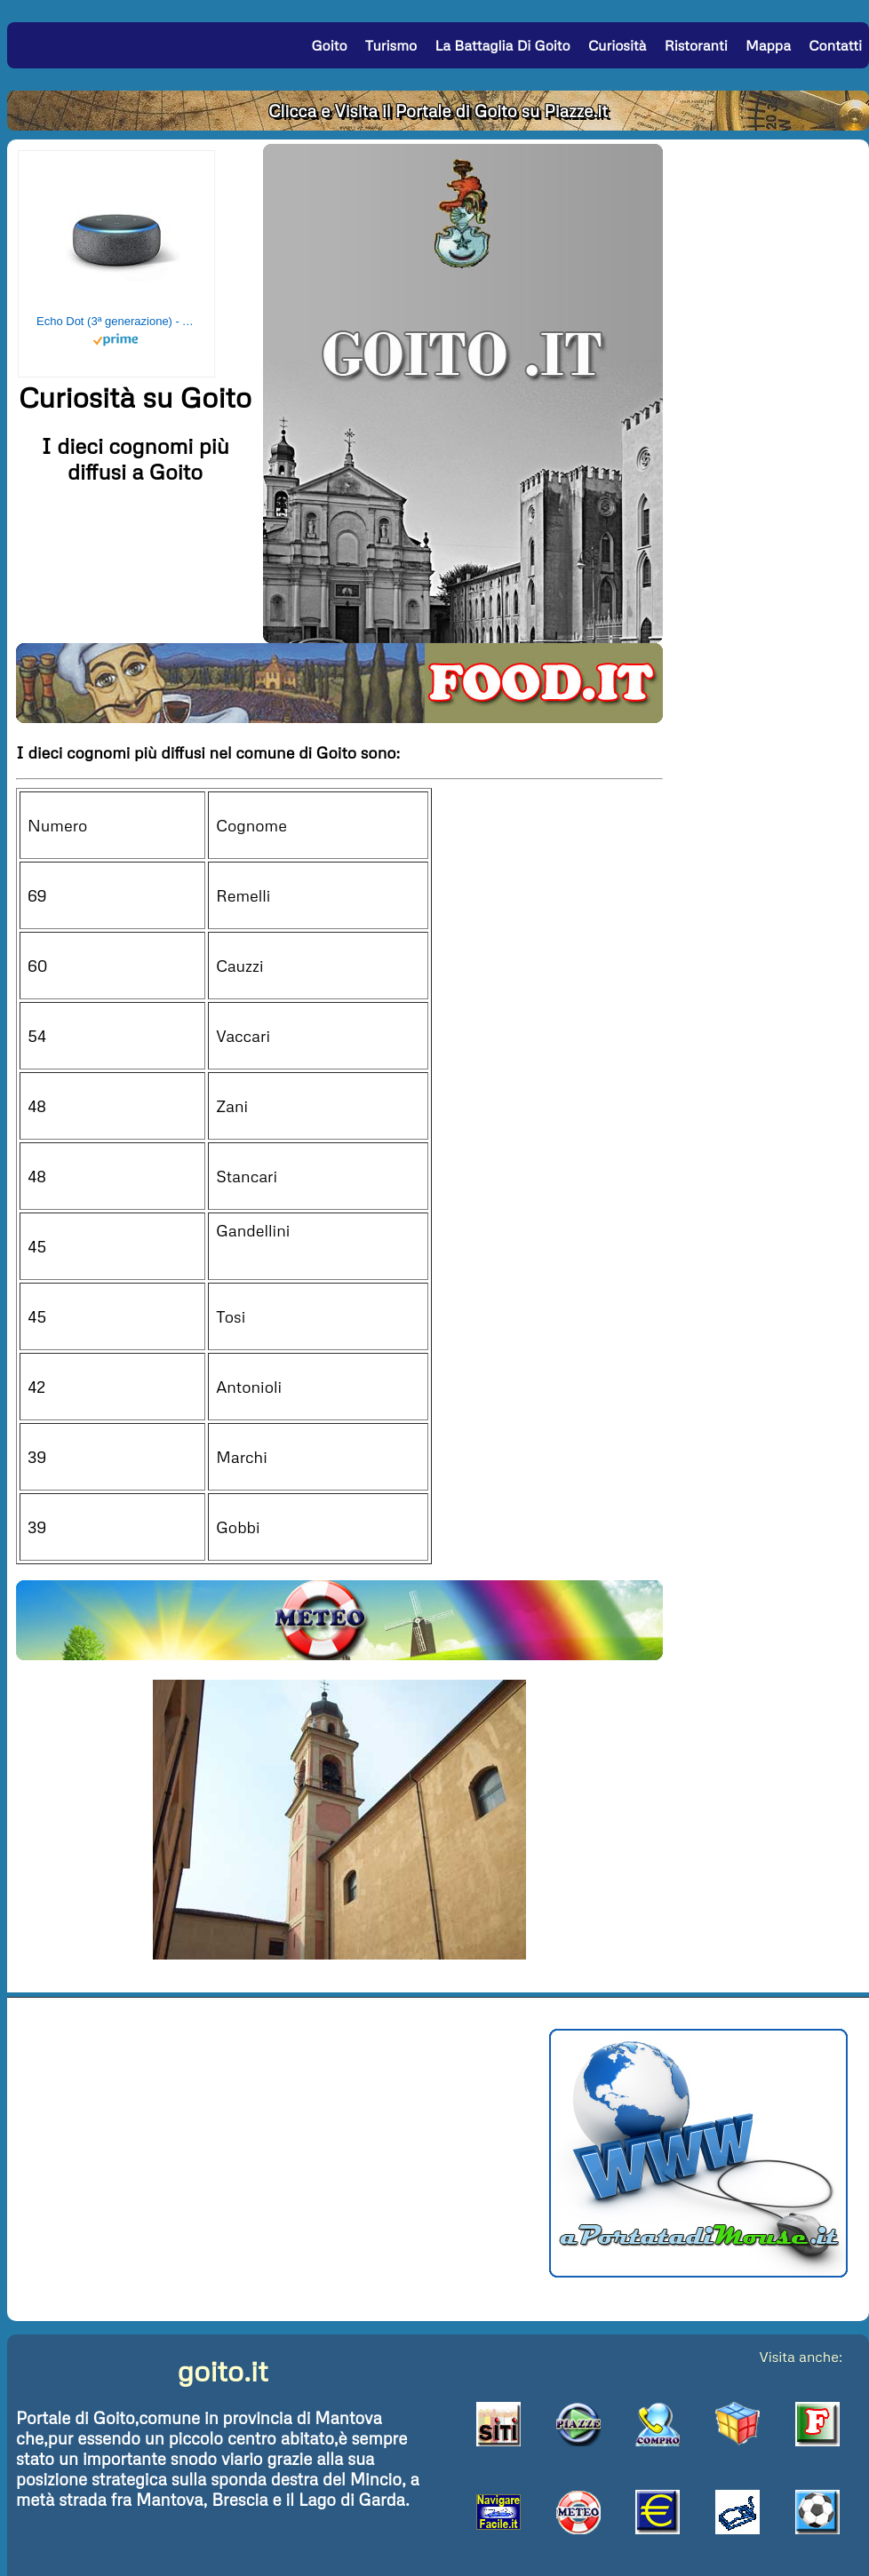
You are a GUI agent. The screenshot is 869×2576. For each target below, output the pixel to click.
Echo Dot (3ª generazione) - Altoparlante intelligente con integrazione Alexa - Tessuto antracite (116, 321)
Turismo (391, 45)
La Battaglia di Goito (502, 45)
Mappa (768, 45)
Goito (329, 45)
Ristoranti (696, 45)
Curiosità (617, 45)
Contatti (835, 45)
